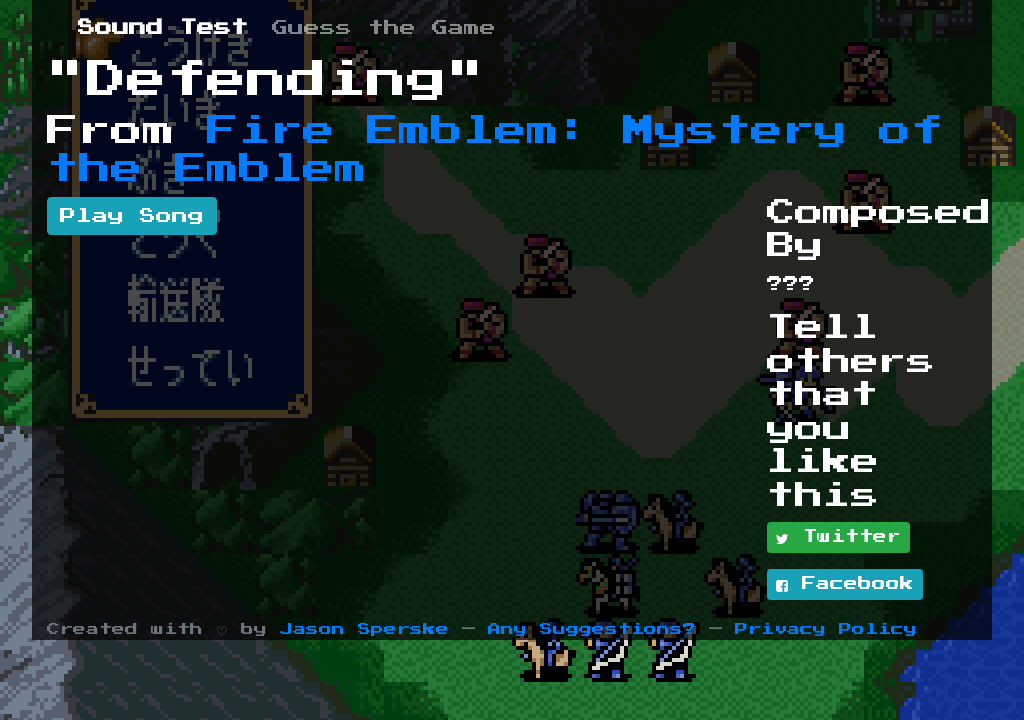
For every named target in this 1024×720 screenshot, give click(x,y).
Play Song (132, 216)
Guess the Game (384, 28)
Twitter (838, 538)
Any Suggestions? (592, 629)
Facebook (845, 585)
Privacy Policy (826, 629)
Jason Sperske (364, 629)
